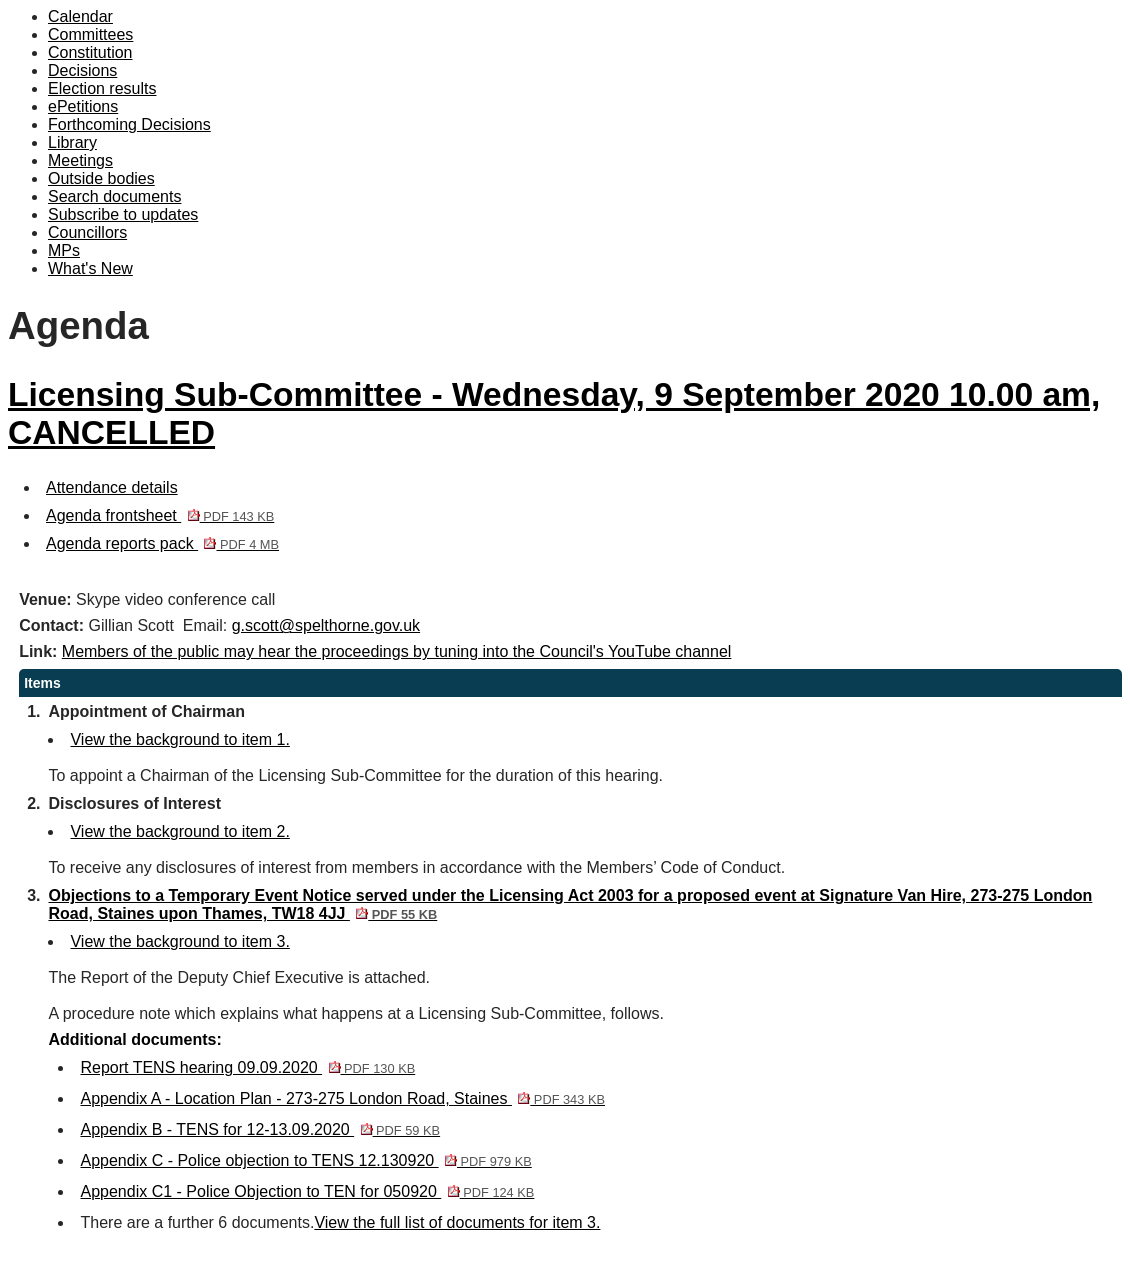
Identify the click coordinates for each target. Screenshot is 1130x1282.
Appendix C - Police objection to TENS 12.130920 (305, 1160)
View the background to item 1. (179, 739)
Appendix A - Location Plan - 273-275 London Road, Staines (342, 1098)
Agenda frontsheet (160, 515)
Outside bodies (101, 178)
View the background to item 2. (179, 831)
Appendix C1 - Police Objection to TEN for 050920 (307, 1191)
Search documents (114, 196)
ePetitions (83, 106)
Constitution (90, 52)
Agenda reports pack (162, 543)
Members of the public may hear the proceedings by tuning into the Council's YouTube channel (397, 651)
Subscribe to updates (123, 214)
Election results (102, 88)
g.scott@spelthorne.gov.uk (326, 625)
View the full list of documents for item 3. (457, 1222)
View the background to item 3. (179, 941)
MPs (64, 250)
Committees (90, 34)
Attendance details (112, 487)
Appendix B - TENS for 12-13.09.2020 (260, 1129)
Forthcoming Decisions (129, 124)
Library (72, 142)
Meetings (80, 160)
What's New (90, 268)
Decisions (82, 70)
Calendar (80, 16)
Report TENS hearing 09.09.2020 (247, 1067)
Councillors (87, 232)
